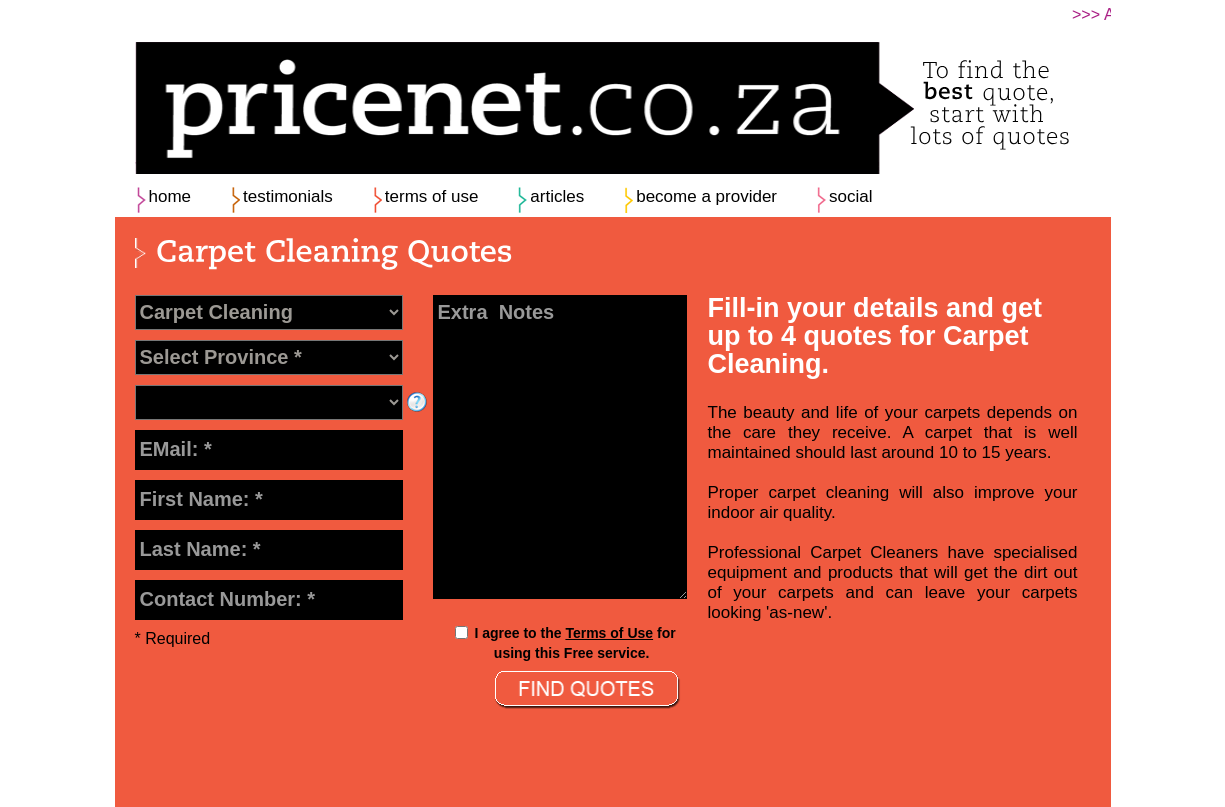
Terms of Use (609, 633)
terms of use (432, 196)
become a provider (706, 196)
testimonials (288, 196)
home (170, 196)
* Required (173, 638)
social (850, 196)
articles (557, 196)
